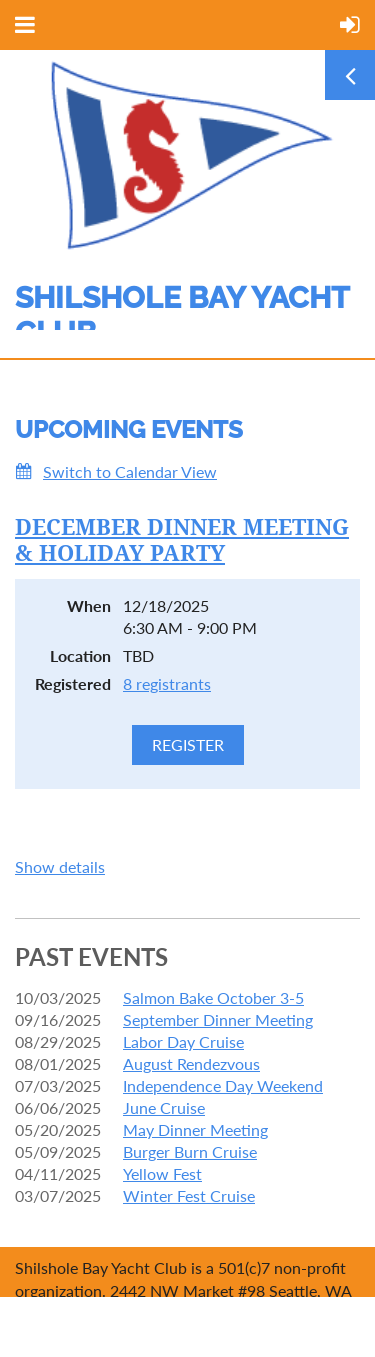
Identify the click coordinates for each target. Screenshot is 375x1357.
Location (80, 655)
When (89, 605)
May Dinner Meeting (195, 1129)
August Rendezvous (191, 1063)
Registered (73, 683)
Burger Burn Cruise (190, 1151)
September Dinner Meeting (218, 1019)
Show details (60, 866)
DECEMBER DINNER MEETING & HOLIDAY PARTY (182, 540)
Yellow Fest (162, 1173)
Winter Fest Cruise (189, 1195)
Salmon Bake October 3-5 (213, 997)
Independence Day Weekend (223, 1085)
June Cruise (164, 1107)
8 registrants (167, 683)
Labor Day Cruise (183, 1041)
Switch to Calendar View (130, 471)
